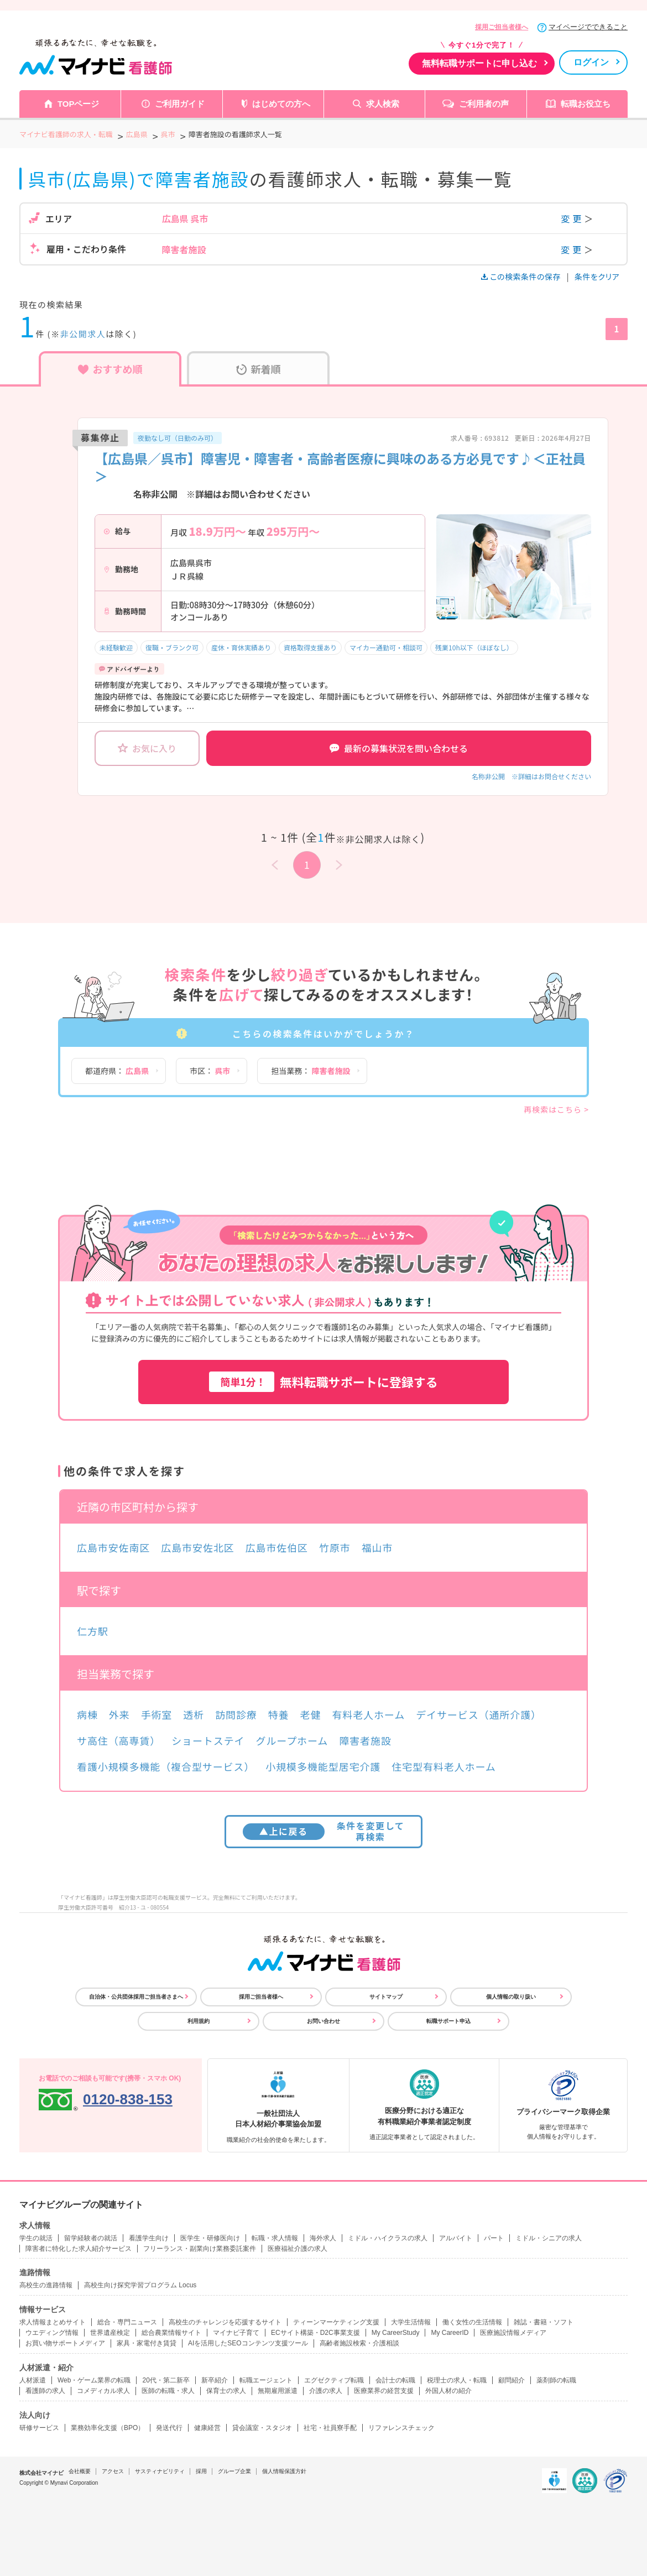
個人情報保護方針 (284, 2471)
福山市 (377, 1547)
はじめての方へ (281, 103)
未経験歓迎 (116, 647)
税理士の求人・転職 (457, 2380)
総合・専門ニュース (127, 2322)
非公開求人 (83, 334)
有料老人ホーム (368, 1714)
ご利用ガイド (180, 103)
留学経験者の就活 (90, 2238)
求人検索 (382, 103)
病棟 (87, 1714)
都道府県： (117, 1070)
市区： (210, 1070)
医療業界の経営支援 (384, 2391)
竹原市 (335, 1547)
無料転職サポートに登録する (323, 1382)
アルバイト (455, 2238)
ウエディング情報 (52, 2333)
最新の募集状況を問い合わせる (399, 748)
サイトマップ (386, 1997)
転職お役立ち (586, 103)
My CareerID (449, 2333)
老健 (310, 1714)
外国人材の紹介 (448, 2391)
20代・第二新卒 (165, 2380)
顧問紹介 (511, 2380)
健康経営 (207, 2428)
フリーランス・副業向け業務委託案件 (199, 2248)
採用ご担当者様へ (501, 27)
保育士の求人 (226, 2391)
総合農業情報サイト (171, 2333)
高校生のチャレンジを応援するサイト (225, 2322)
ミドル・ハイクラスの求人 (387, 2238)
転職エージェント (266, 2380)
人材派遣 (32, 2380)
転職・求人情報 (275, 2238)
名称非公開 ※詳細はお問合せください (531, 776)
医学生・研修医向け (210, 2238)
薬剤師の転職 (556, 2380)
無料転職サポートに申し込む (479, 63)
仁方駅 (92, 1631)
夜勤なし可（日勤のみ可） (177, 437)
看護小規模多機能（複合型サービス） (165, 1766)
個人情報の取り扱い (511, 1997)
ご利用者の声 (484, 103)
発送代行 (169, 2428)
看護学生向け (149, 2238)
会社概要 (80, 2471)
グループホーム (292, 1740)
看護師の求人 (45, 2391)
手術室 (157, 1714)
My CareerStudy (396, 2333)
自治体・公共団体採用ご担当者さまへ (136, 1997)
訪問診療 (236, 1714)
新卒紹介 (214, 2380)
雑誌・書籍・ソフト (543, 2322)
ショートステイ (207, 1740)
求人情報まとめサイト (52, 2322)
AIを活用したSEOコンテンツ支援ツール (248, 2343)
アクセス (113, 2471)
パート (494, 2238)
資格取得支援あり (310, 647)
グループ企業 (234, 2471)
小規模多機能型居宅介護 (322, 1766)
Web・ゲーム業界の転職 (94, 2380)
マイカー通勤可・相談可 (385, 647)
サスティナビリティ (160, 2471)
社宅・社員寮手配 (330, 2428)
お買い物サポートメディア (65, 2343)
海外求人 (323, 2238)
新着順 (258, 369)
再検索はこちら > (556, 1109)
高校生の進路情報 (45, 2285)
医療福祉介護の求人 (297, 2248)
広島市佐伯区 (277, 1547)
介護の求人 (325, 2391)
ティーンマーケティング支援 (336, 2322)
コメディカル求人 (103, 2391)
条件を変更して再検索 (324, 1831)
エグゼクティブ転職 (334, 2380)
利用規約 (198, 2021)
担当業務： (310, 1070)
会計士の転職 (395, 2380)
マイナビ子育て (236, 2333)
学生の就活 (36, 2238)
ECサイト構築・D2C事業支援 (315, 2333)
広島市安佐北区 (197, 1547)
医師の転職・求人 (168, 2391)
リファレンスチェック (401, 2428)
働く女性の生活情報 (472, 2322)
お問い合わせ (323, 2021)
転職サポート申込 (448, 2021)
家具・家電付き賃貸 (146, 2343)
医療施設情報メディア (513, 2333)
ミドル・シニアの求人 (548, 2238)
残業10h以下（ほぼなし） (474, 647)
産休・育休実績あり (241, 647)
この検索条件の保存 (522, 276)
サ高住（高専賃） (118, 1740)
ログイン (591, 62)
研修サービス (39, 2428)
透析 (193, 1714)
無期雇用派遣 (278, 2391)
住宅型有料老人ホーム (443, 1766)
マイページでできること (588, 27)
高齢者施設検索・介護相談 (359, 2343)
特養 (278, 1714)
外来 (119, 1714)
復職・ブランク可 (172, 647)
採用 (201, 2471)
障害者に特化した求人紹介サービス (78, 2248)
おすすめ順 (110, 369)
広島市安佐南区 (113, 1547)
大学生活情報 (411, 2322)
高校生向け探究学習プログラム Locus (140, 2285)
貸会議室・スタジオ (262, 2428)
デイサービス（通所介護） (478, 1714)
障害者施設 (365, 1740)
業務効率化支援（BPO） (107, 2428)
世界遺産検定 (110, 2333)
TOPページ (79, 103)
